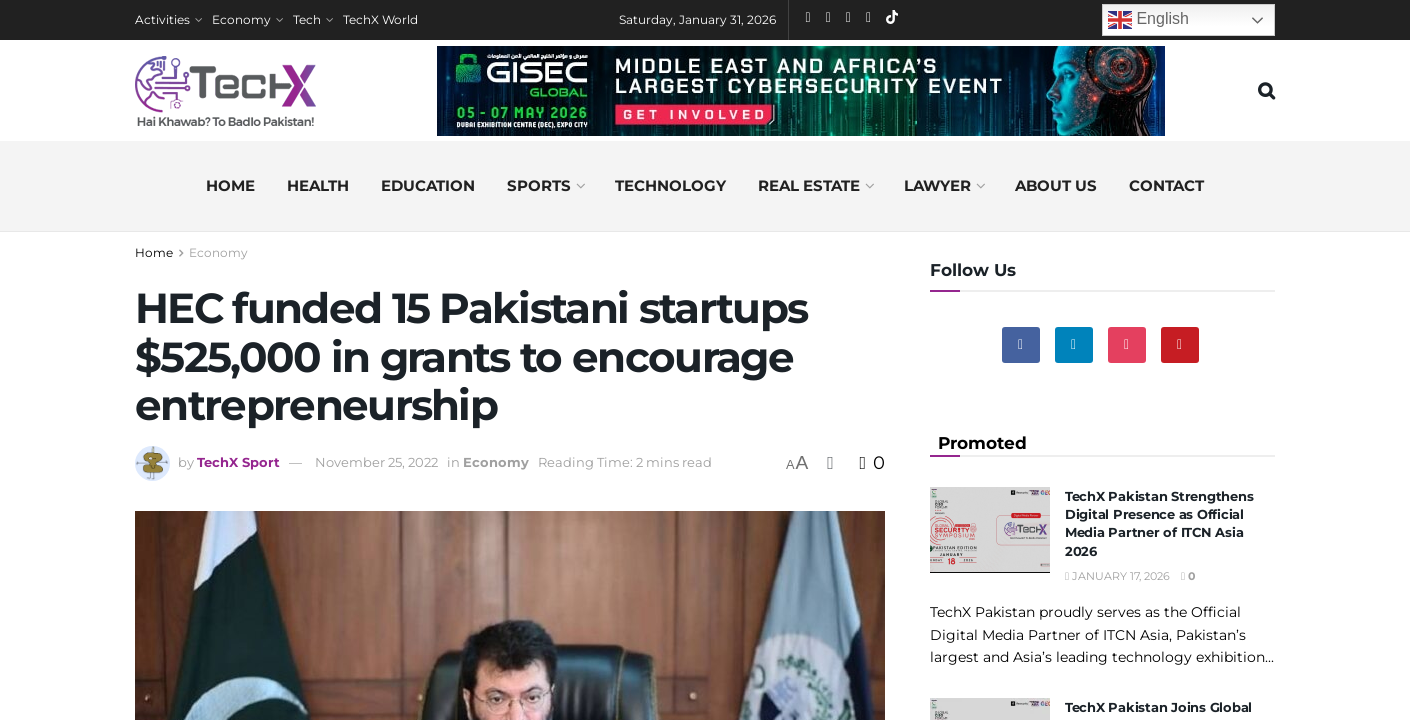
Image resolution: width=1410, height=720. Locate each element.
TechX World (380, 19)
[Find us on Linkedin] (1074, 345)
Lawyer (937, 185)
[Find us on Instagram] (1127, 345)
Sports (539, 185)
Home (230, 185)
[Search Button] (1266, 91)
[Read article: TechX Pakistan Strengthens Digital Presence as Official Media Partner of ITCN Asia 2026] (990, 530)
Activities (162, 19)
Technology (670, 185)
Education (428, 185)
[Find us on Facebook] (1021, 345)
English (1148, 20)
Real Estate (809, 185)
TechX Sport (238, 462)
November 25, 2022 (376, 462)
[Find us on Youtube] (1180, 345)
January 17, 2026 (1117, 576)
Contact (1166, 185)
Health (318, 185)
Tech (307, 19)
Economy (241, 19)
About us (1056, 185)
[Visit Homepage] (225, 91)
